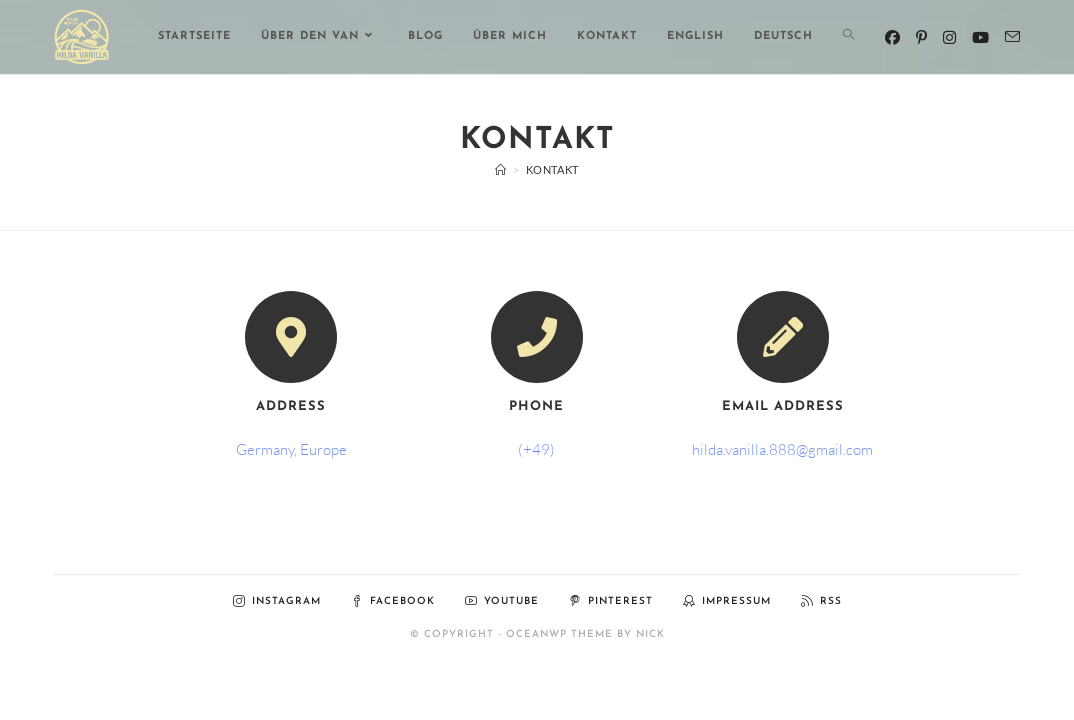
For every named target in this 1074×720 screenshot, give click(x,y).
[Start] (501, 169)
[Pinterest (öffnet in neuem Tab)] (921, 37)
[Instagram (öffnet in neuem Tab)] (949, 37)
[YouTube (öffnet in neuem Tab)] (980, 37)
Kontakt (552, 169)
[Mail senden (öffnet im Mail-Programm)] (1012, 37)
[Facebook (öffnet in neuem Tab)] (892, 37)
